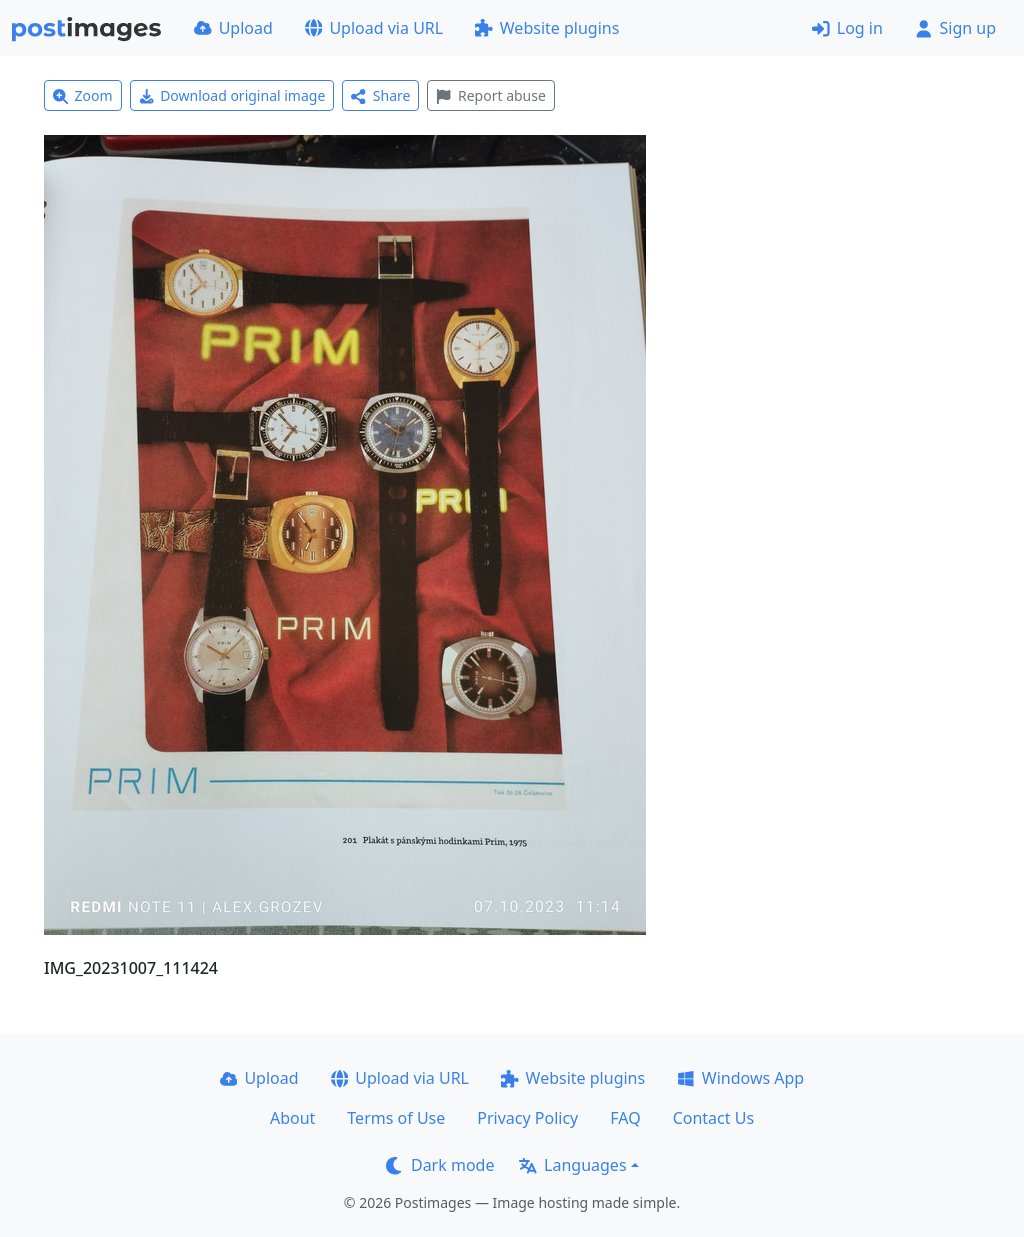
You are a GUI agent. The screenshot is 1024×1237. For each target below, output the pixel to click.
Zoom (83, 95)
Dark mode (440, 1165)
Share (380, 95)
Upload (233, 28)
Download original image (232, 95)
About (292, 1118)
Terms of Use (396, 1118)
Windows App (740, 1078)
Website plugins (547, 28)
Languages (572, 1165)
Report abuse (490, 95)
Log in (847, 28)
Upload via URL (374, 28)
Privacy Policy (527, 1118)
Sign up (955, 28)
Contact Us (713, 1118)
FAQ (625, 1118)
